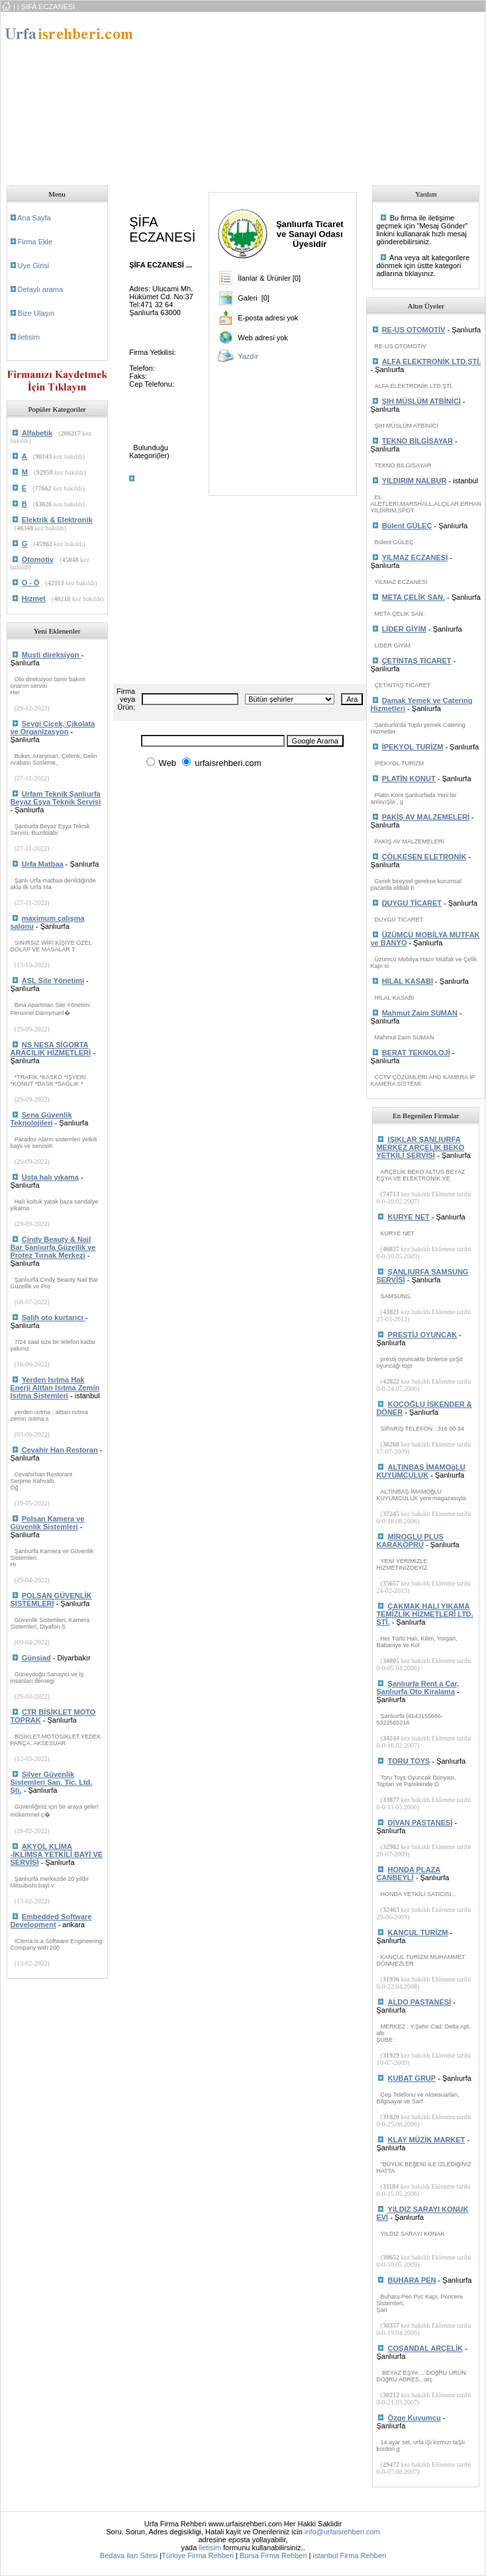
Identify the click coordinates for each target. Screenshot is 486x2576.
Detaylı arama (40, 289)
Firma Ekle (35, 242)
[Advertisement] (247, 94)
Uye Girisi (34, 265)
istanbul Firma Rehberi (349, 2555)
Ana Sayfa (34, 218)
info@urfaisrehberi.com (342, 2532)
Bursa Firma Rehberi (273, 2555)
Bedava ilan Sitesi (129, 2555)
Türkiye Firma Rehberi (198, 2555)
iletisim (29, 337)
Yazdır (248, 356)
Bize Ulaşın (36, 313)
